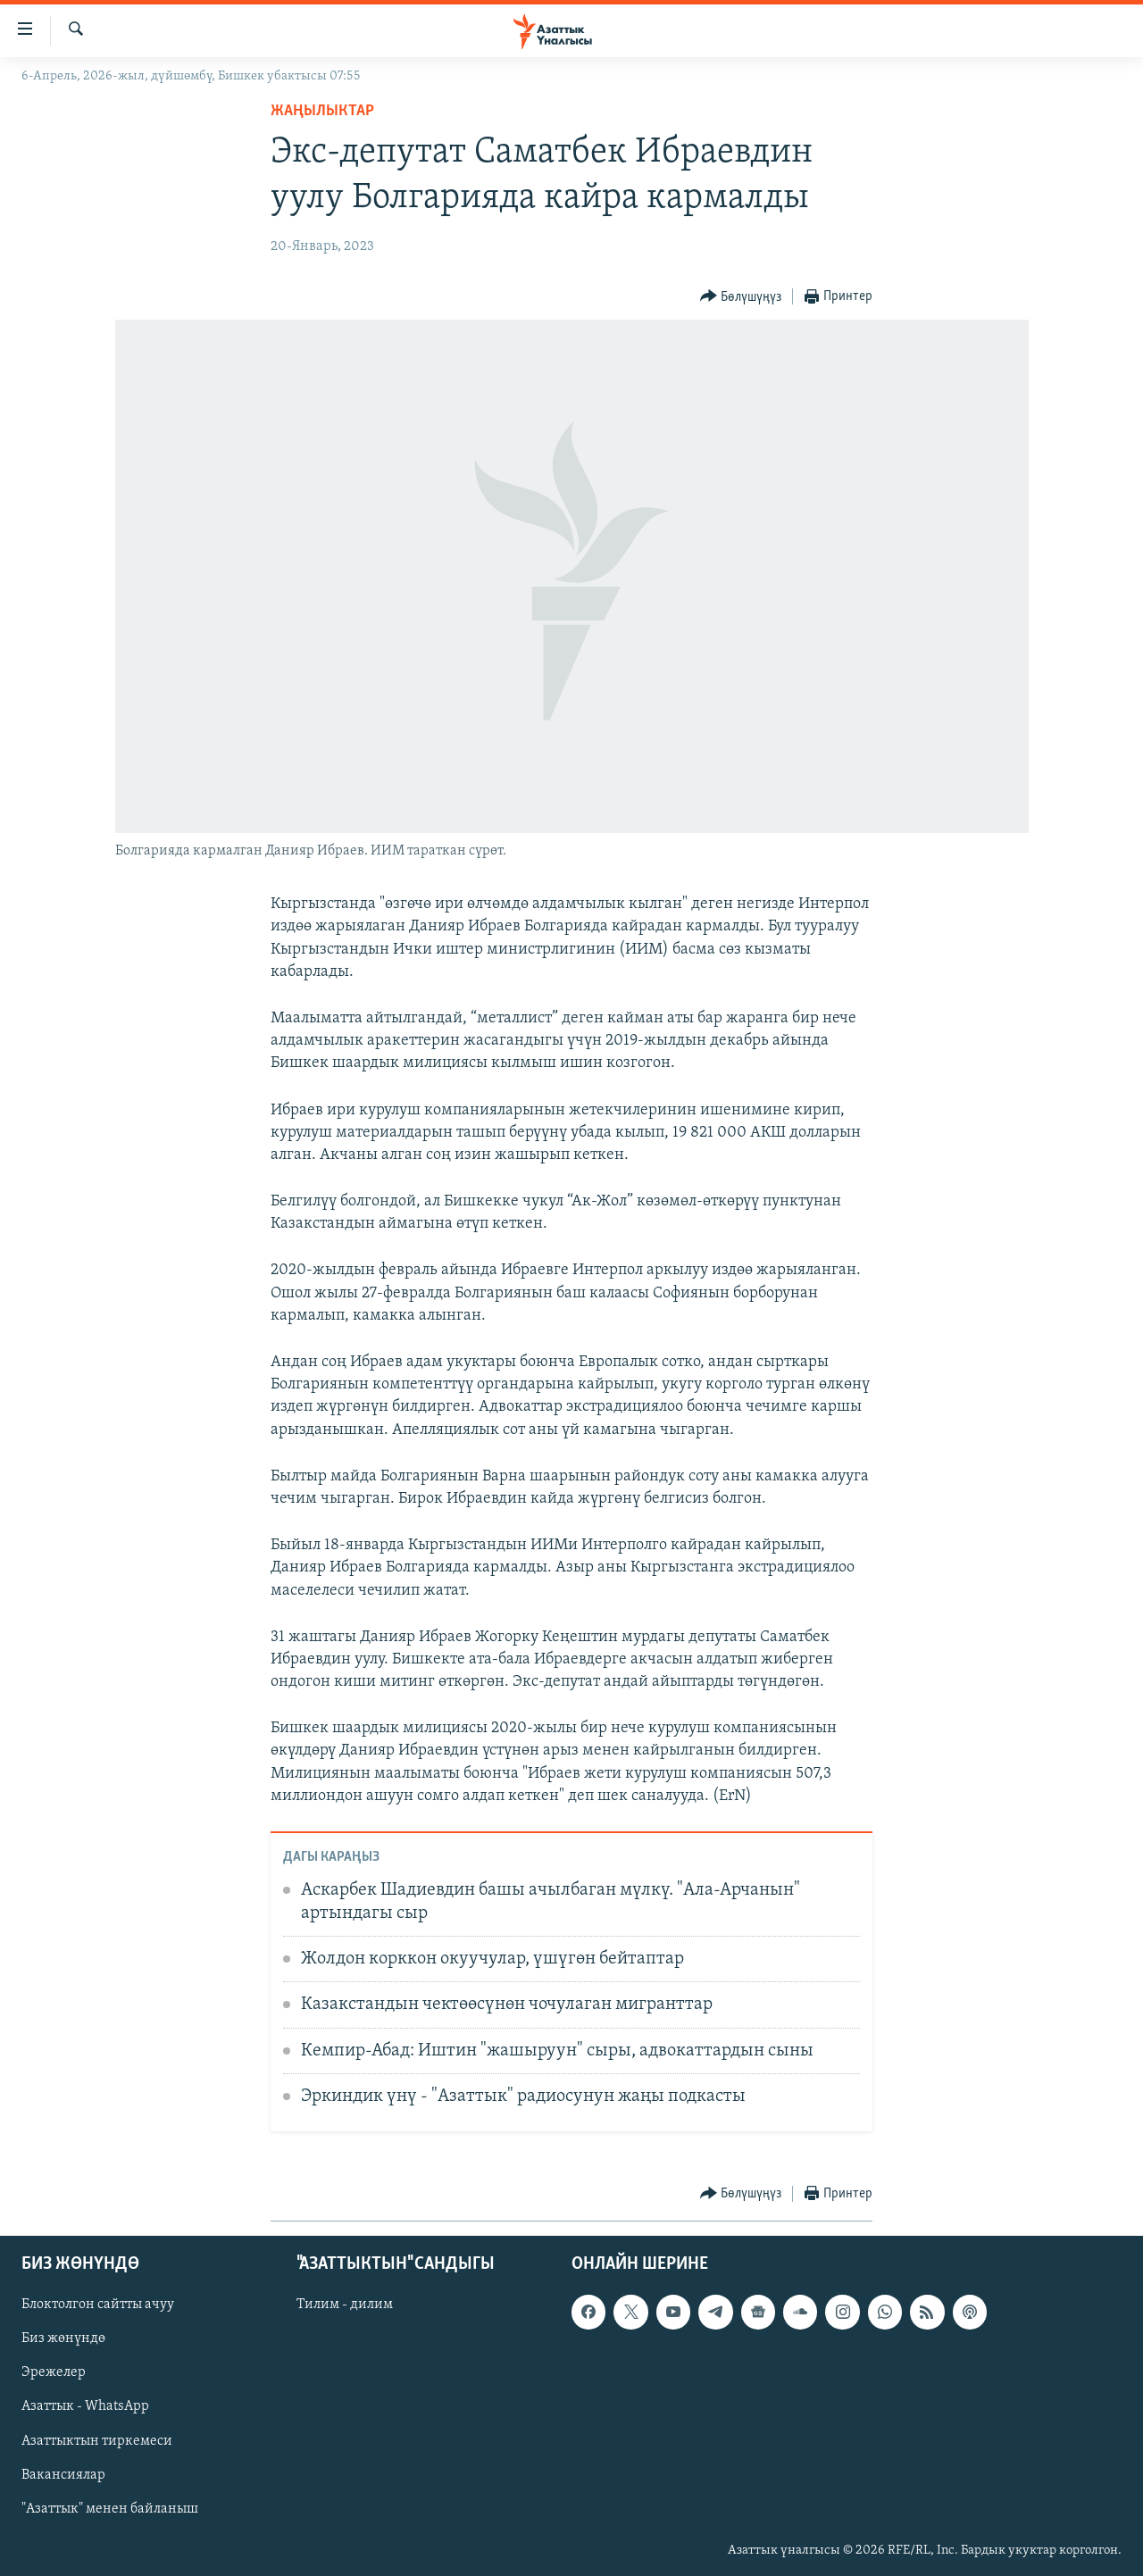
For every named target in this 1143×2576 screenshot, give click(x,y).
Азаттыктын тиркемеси (96, 2440)
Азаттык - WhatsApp (85, 2406)
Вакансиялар (63, 2474)
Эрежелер (53, 2372)
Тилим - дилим (344, 2304)
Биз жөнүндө (63, 2338)
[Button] (741, 297)
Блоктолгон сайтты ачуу (97, 2304)
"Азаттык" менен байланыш (109, 2508)
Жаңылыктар (322, 111)
